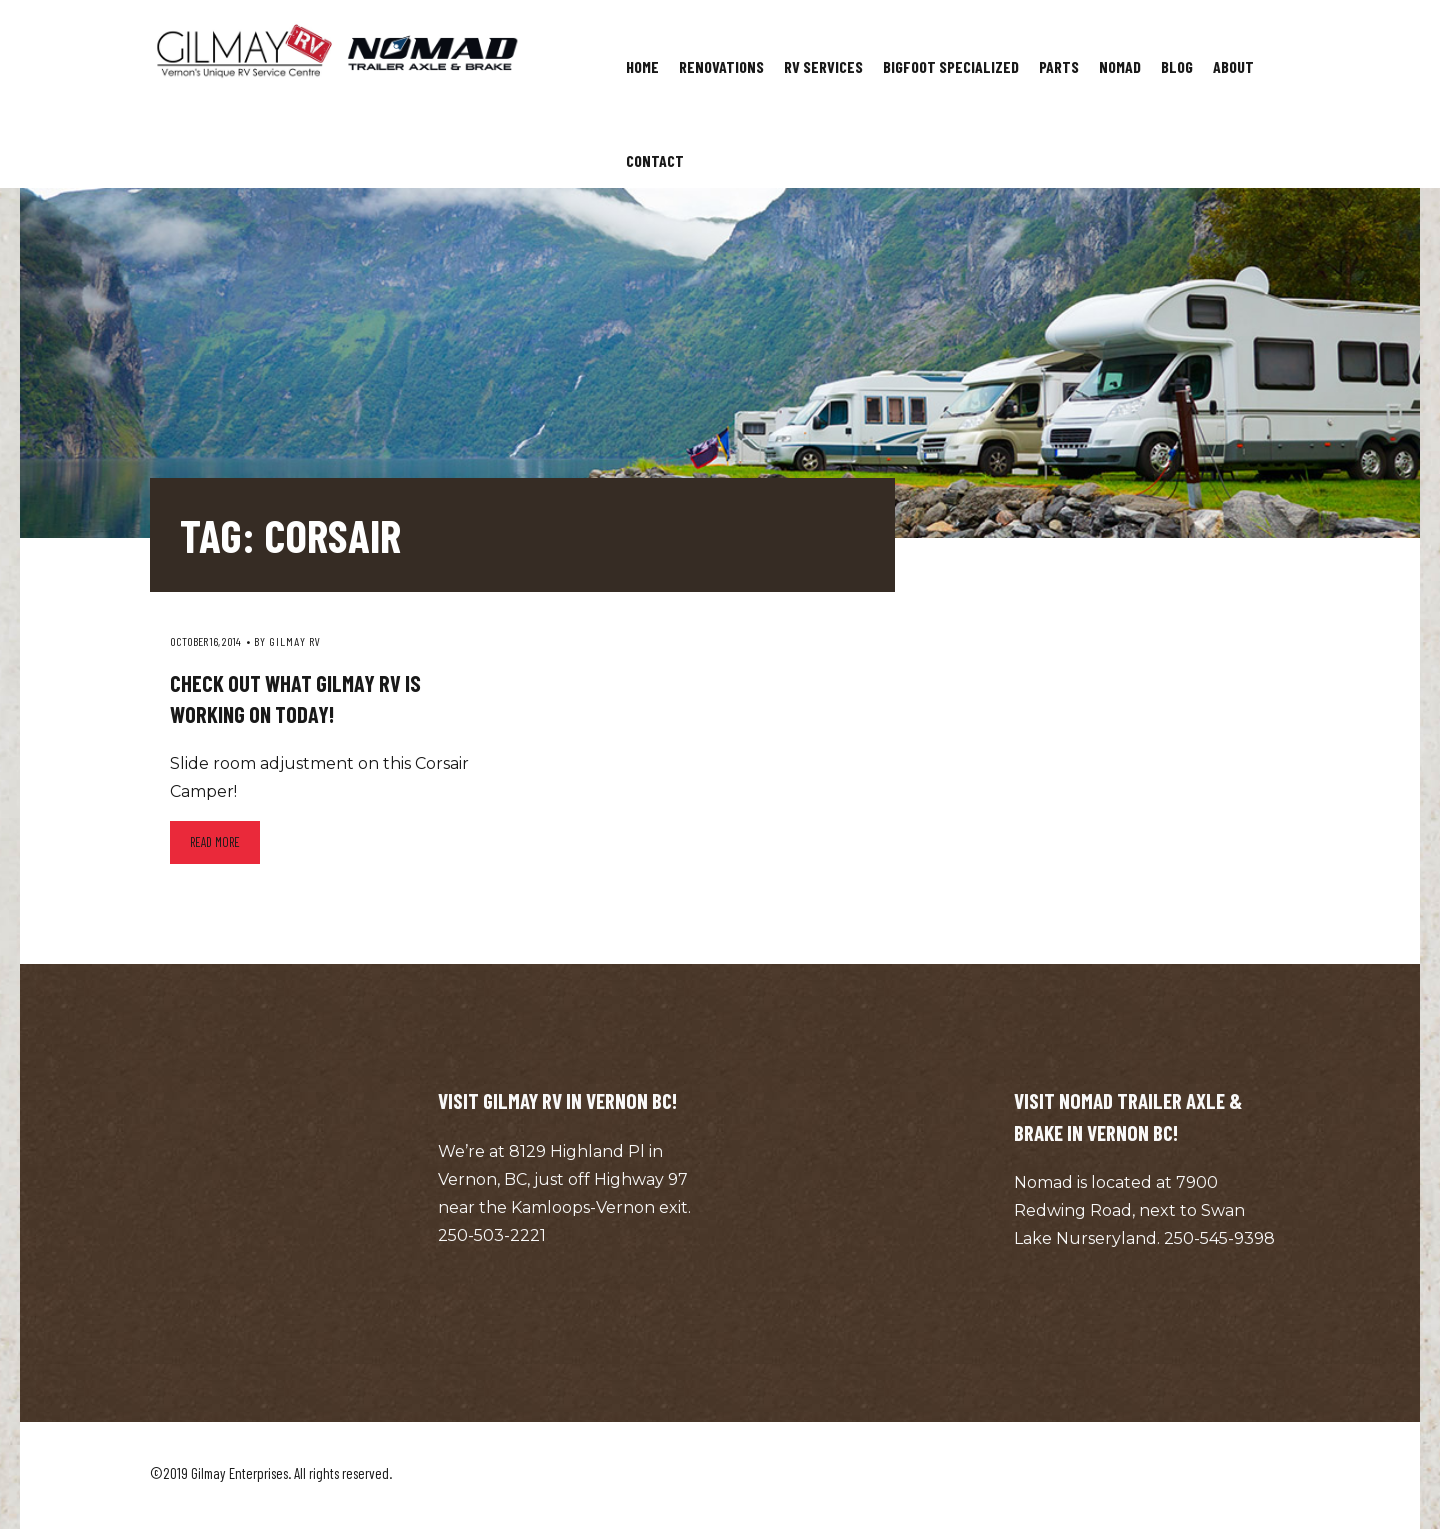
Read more (215, 842)
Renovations (721, 66)
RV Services (823, 66)
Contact (655, 160)
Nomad (1120, 66)
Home (642, 66)
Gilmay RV (295, 641)
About (1233, 66)
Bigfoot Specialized (951, 66)
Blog (1177, 66)
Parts (1059, 66)
